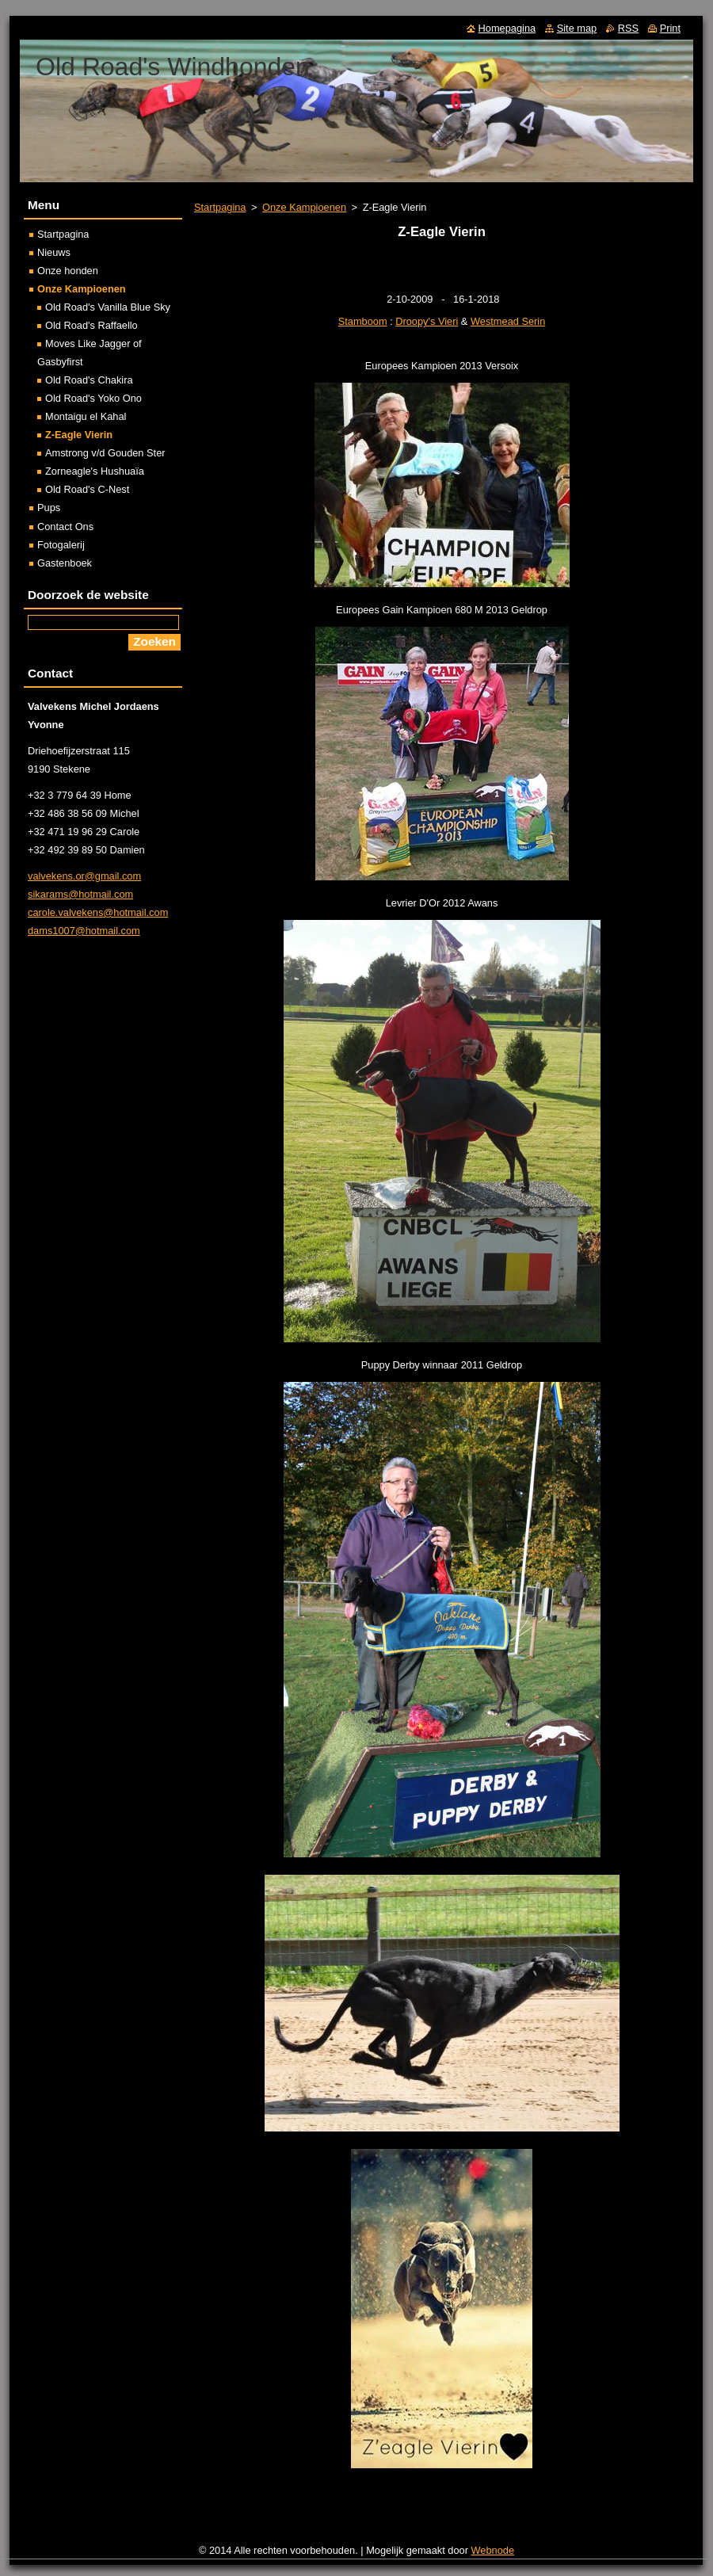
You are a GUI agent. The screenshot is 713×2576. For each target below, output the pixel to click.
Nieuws (54, 252)
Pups (48, 507)
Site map (577, 28)
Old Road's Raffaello (91, 325)
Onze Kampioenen (304, 207)
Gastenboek (64, 563)
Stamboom (362, 321)
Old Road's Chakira (89, 380)
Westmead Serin (508, 321)
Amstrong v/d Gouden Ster (105, 453)
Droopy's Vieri (426, 321)
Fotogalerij (61, 545)
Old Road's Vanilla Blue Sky (107, 307)
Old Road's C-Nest (87, 489)
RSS (628, 28)
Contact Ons (65, 526)
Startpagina (220, 207)
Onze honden (67, 271)
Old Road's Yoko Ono (93, 398)
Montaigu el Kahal (85, 416)
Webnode (493, 2550)
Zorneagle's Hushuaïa (94, 471)
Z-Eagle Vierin (78, 435)
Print (670, 28)
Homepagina (507, 28)
